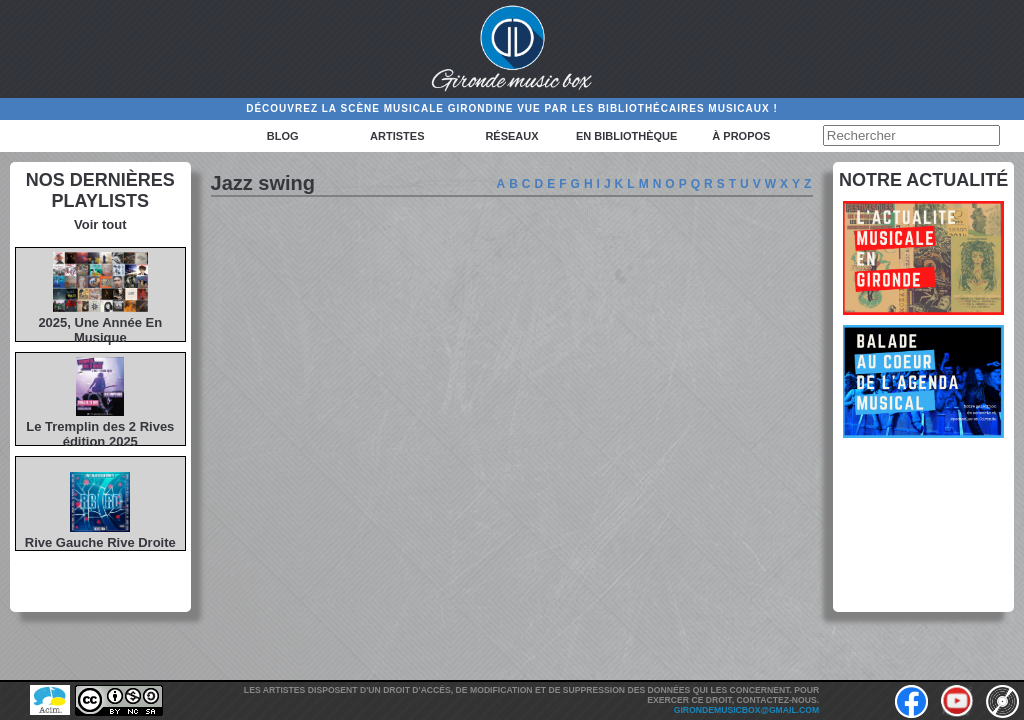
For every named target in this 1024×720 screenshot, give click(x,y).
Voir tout (100, 224)
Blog (283, 136)
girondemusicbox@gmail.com (746, 710)
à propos (741, 136)
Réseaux (511, 136)
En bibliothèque (626, 136)
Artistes (397, 136)
